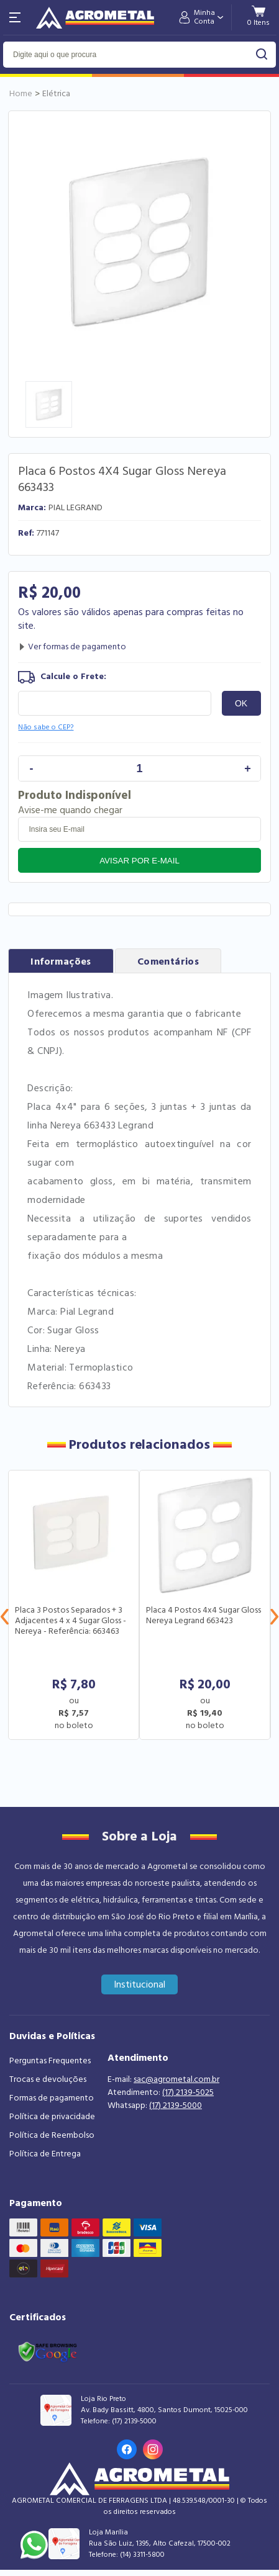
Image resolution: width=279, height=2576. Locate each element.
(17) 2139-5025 (188, 2092)
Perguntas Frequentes (50, 2061)
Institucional (139, 1984)
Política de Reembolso (51, 2135)
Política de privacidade (52, 2116)
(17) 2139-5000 (175, 2105)
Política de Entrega (45, 2154)
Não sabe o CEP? (45, 727)
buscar (262, 54)
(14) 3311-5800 (142, 2554)
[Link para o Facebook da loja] (127, 2449)
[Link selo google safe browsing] (47, 2351)
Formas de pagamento (51, 2098)
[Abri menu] (15, 17)
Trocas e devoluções (47, 2079)
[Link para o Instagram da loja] (153, 2449)
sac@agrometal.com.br (176, 2079)
